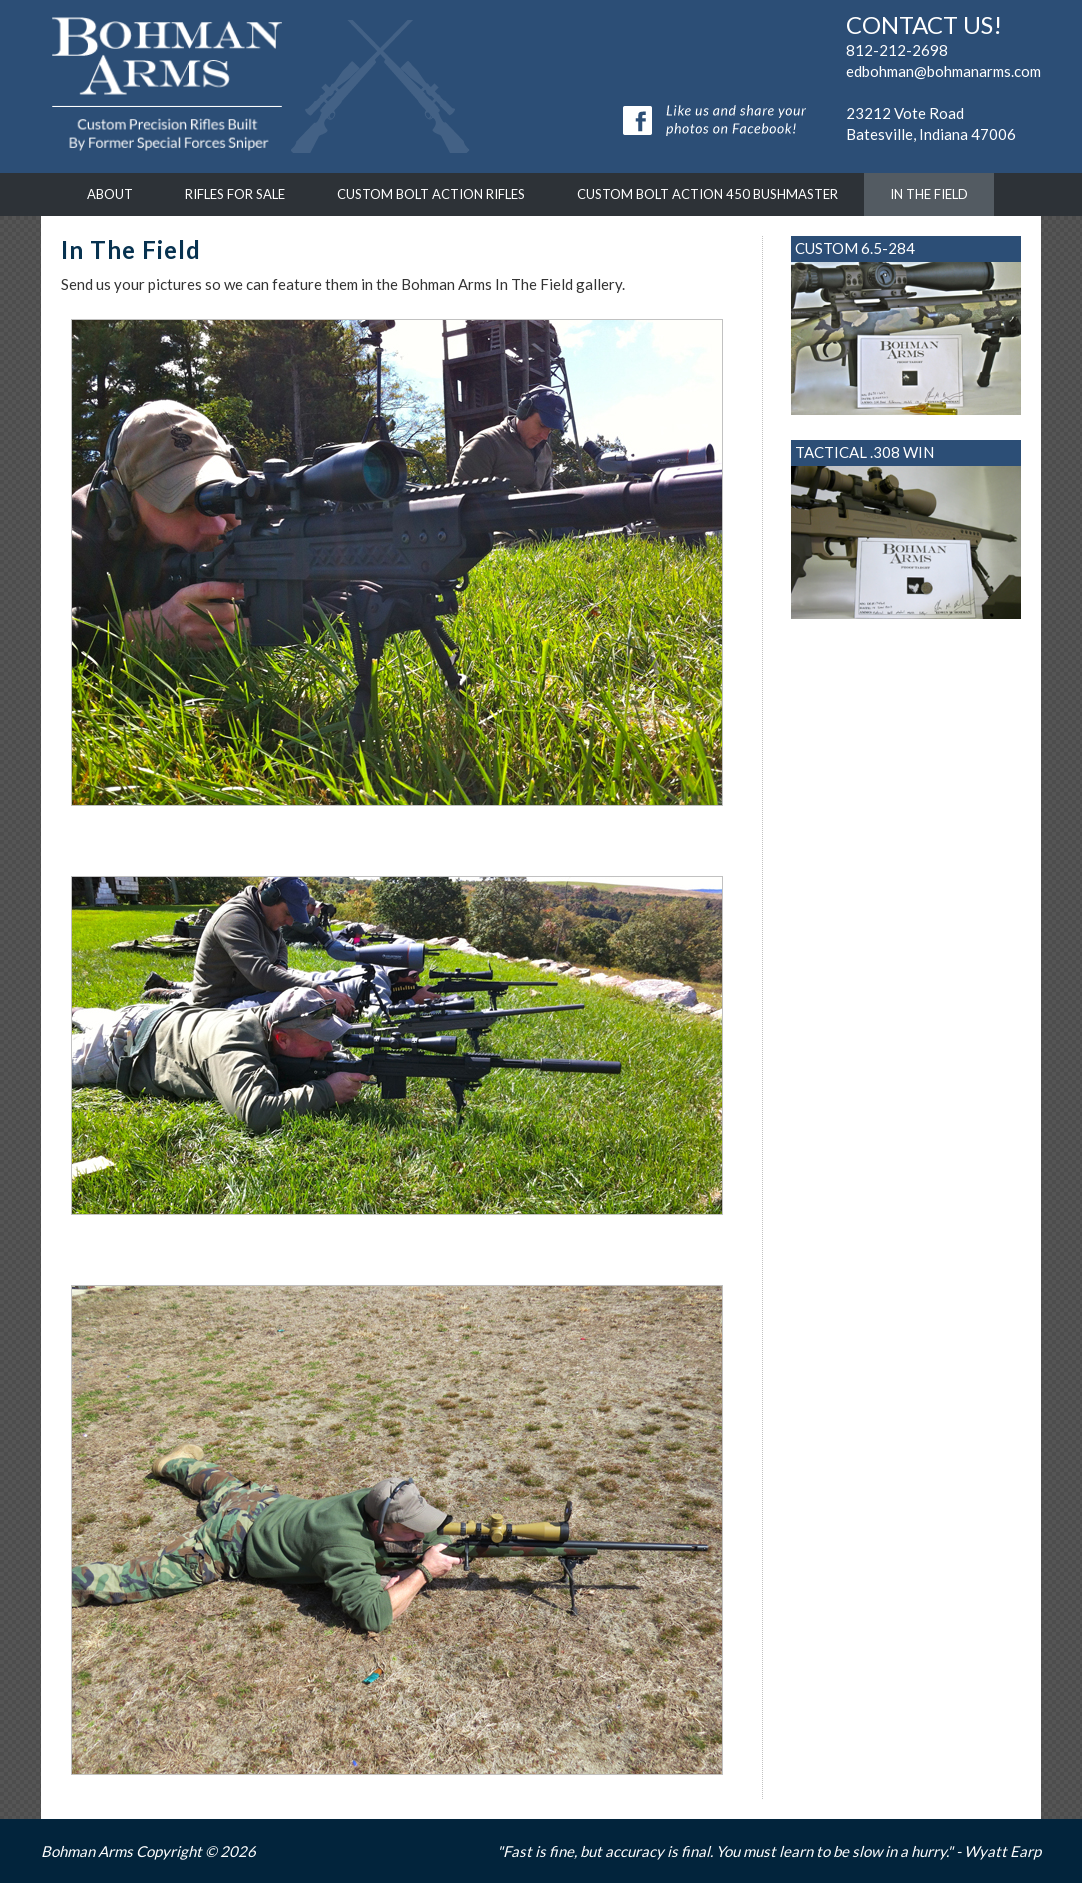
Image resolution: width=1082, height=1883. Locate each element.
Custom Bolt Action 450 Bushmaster (707, 194)
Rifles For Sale (235, 194)
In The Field (929, 194)
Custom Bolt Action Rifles (431, 194)
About (110, 194)
